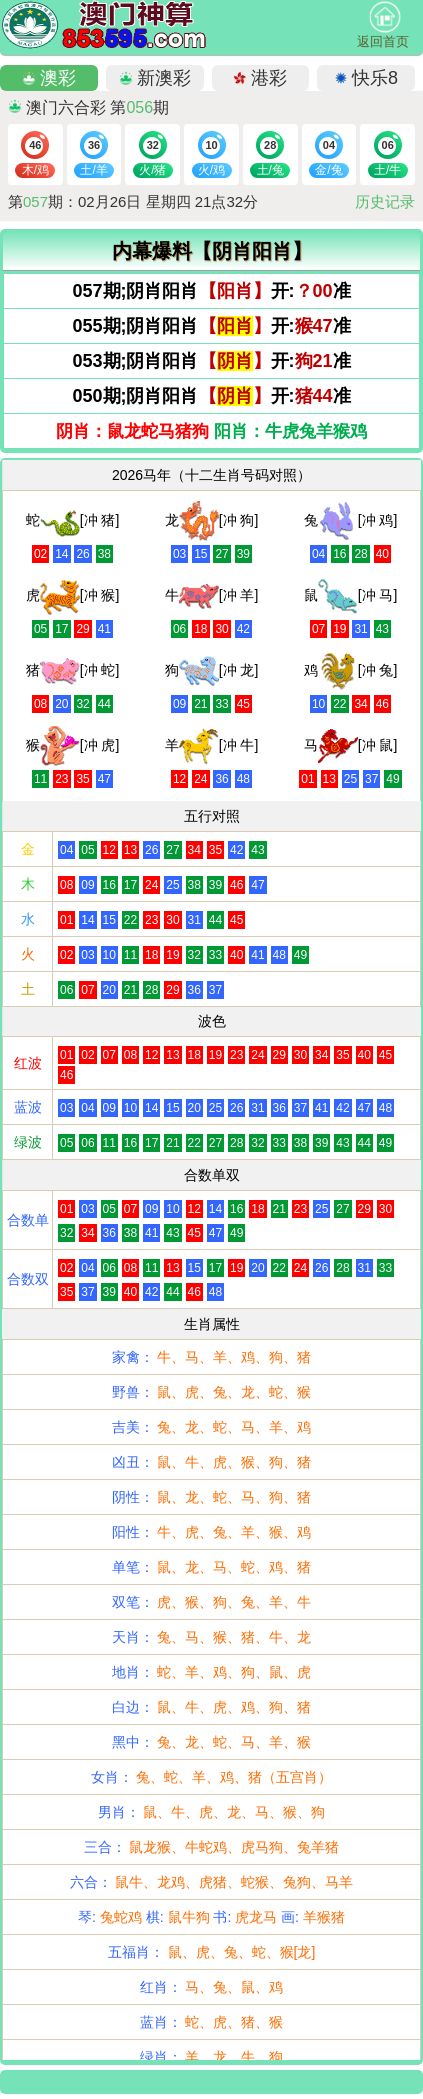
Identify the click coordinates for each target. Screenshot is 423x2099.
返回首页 (383, 25)
